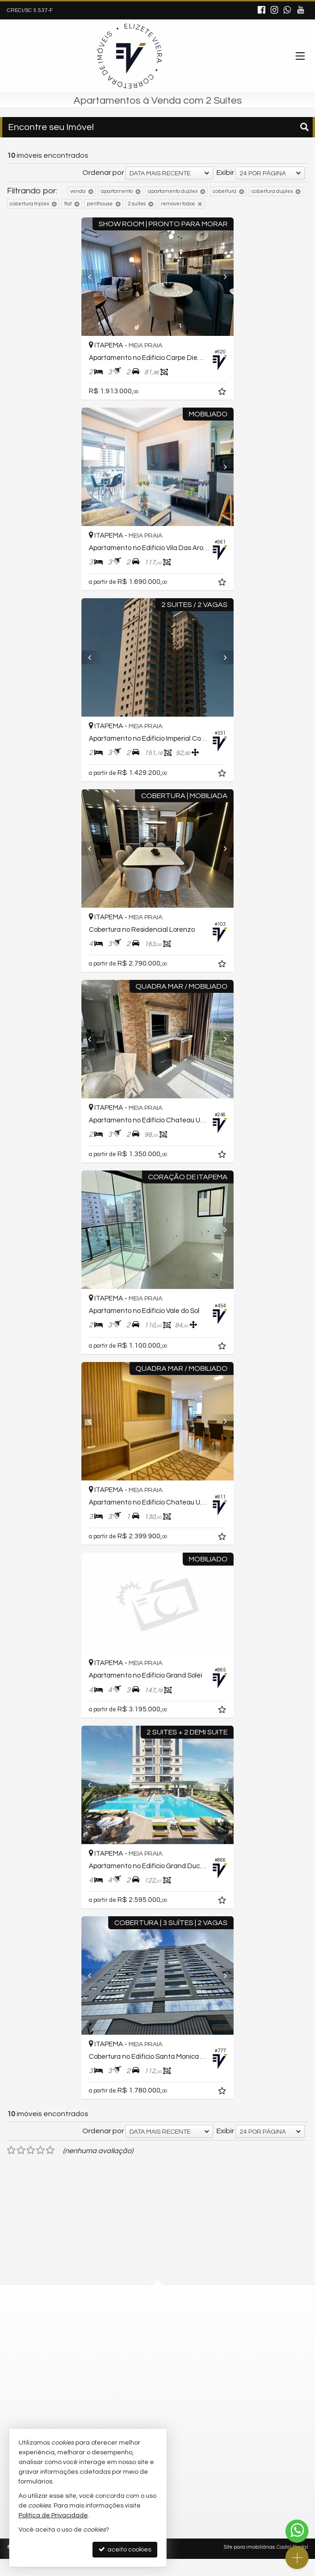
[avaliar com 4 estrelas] (40, 2167)
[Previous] (82, 277)
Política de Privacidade (53, 2515)
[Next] (233, 277)
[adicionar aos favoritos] (236, 392)
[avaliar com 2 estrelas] (21, 2167)
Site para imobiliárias (249, 2564)
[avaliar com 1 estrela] (11, 2167)
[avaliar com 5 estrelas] (50, 2167)
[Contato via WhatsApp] (297, 2531)
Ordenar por (103, 172)
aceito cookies (125, 2549)
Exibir (225, 172)
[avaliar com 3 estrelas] (30, 2167)
